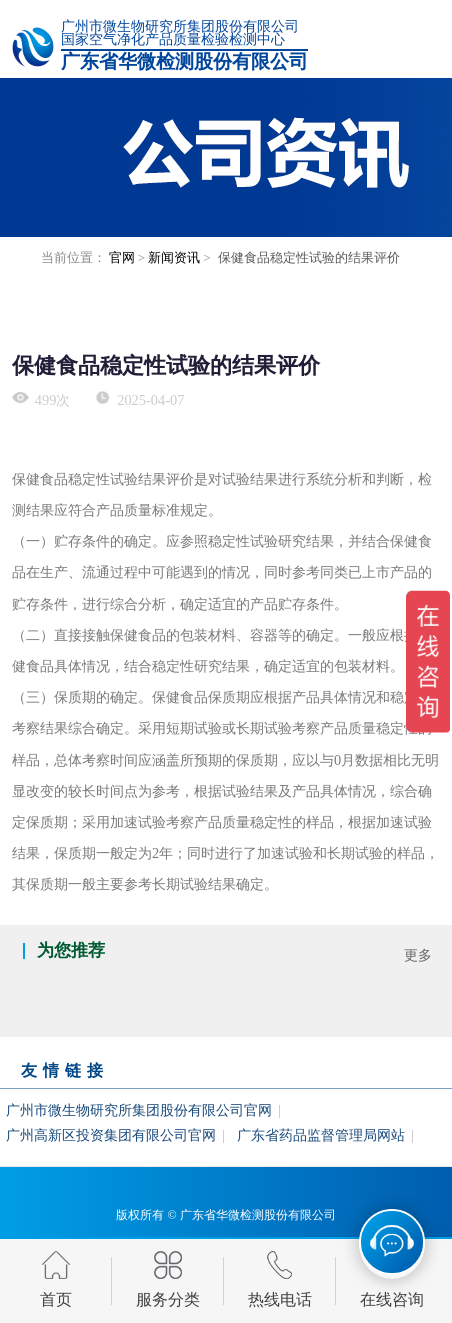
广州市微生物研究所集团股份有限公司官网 (139, 1110)
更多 (418, 955)
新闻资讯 (174, 257)
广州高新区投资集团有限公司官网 (111, 1135)
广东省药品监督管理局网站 (321, 1135)
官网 (122, 257)
